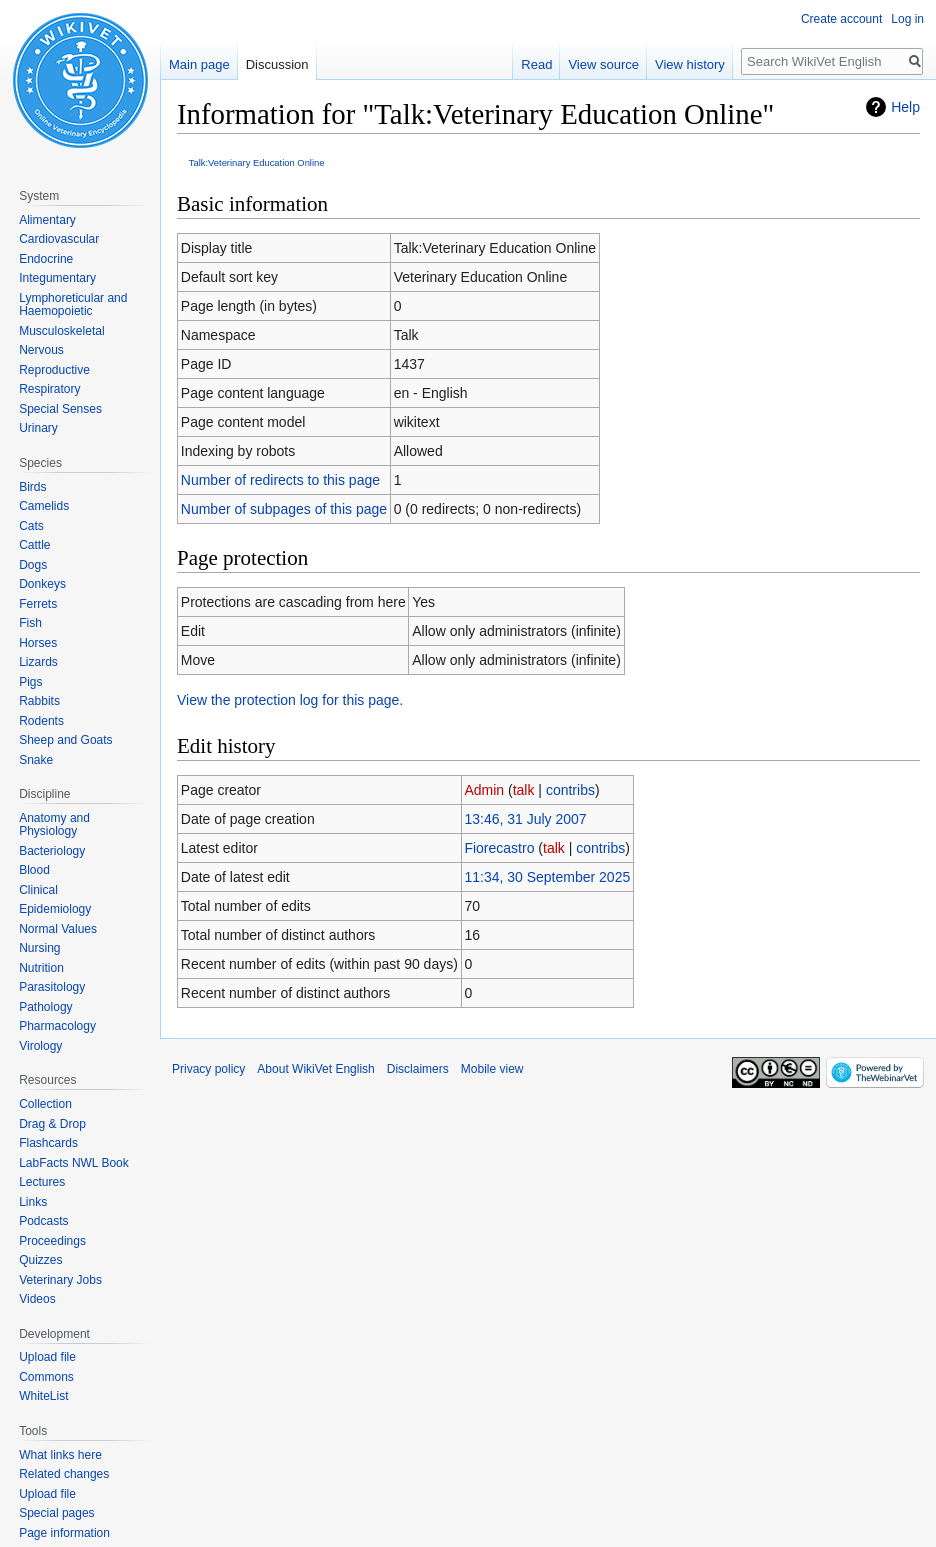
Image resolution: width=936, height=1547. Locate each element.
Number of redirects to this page (280, 480)
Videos (37, 1299)
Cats (31, 526)
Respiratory (49, 389)
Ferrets (38, 604)
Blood (34, 870)
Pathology (45, 1007)
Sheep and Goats (65, 740)
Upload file (47, 1357)
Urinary (38, 428)
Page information (64, 1533)
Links (33, 1202)
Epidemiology (55, 909)
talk (524, 790)
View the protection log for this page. (290, 700)
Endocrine (46, 259)
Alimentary (47, 220)
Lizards (38, 662)
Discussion (277, 64)
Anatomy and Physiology (54, 825)
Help (905, 107)
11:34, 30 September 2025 (547, 877)
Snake (36, 760)
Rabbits (39, 701)
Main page (199, 64)
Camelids (44, 506)
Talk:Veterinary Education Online (257, 162)
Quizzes (40, 1260)
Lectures (42, 1182)
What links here (60, 1455)
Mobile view (492, 1069)
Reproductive (54, 370)
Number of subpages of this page (284, 509)
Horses (38, 643)
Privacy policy (208, 1069)
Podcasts (43, 1221)
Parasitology (52, 987)
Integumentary (57, 278)
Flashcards (48, 1143)
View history (690, 64)
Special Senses (60, 409)
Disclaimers (418, 1069)
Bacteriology (52, 851)
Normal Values (58, 929)
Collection (45, 1104)
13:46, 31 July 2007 (525, 819)
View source (603, 64)
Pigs (30, 682)
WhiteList (43, 1396)
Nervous (41, 350)
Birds (32, 487)
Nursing (39, 948)
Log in (907, 19)
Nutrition (41, 968)
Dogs (33, 565)
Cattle (34, 545)
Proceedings (52, 1241)
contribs (570, 790)
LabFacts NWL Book (74, 1163)
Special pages (56, 1513)
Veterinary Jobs (60, 1280)
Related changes (64, 1474)
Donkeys (42, 584)
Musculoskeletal (61, 331)
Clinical (38, 890)
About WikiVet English (315, 1069)
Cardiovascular (59, 239)
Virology (40, 1046)
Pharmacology (57, 1026)
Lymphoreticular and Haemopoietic (73, 305)
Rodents (41, 721)
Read (536, 64)
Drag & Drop (52, 1124)
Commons (46, 1377)
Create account (841, 19)
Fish (30, 623)
